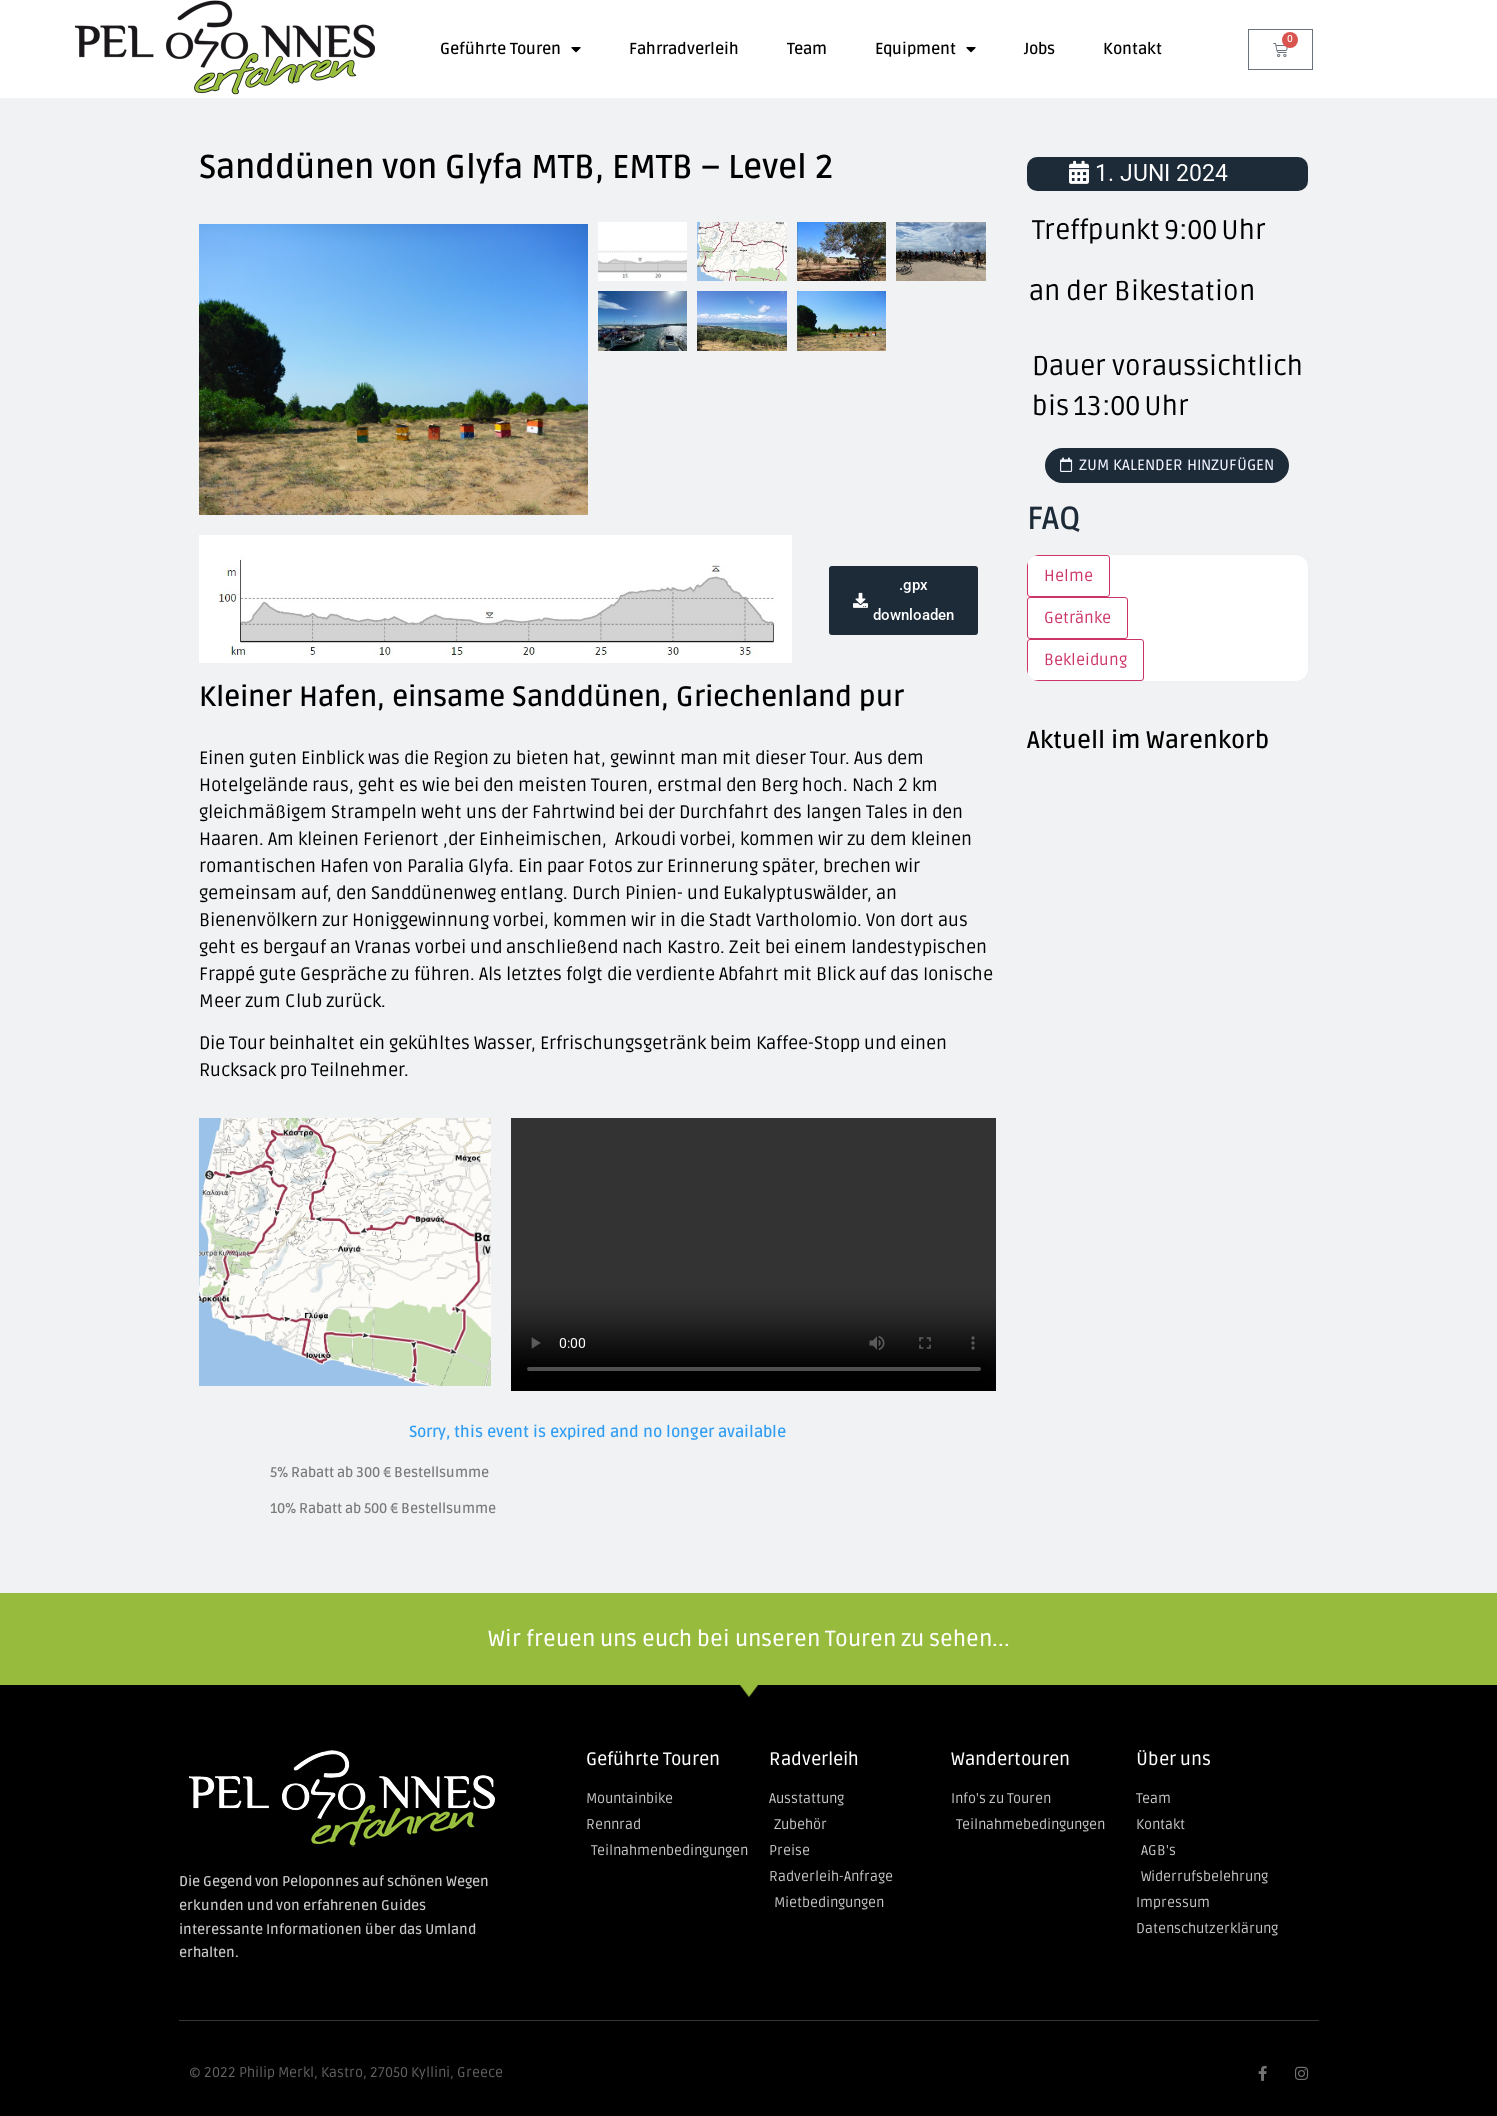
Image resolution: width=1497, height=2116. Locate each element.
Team (807, 49)
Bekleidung (1085, 660)
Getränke (1077, 618)
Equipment (925, 49)
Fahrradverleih (684, 49)
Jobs (1039, 49)
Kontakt (1132, 49)
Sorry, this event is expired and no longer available (597, 1432)
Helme (1068, 576)
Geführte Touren (510, 49)
